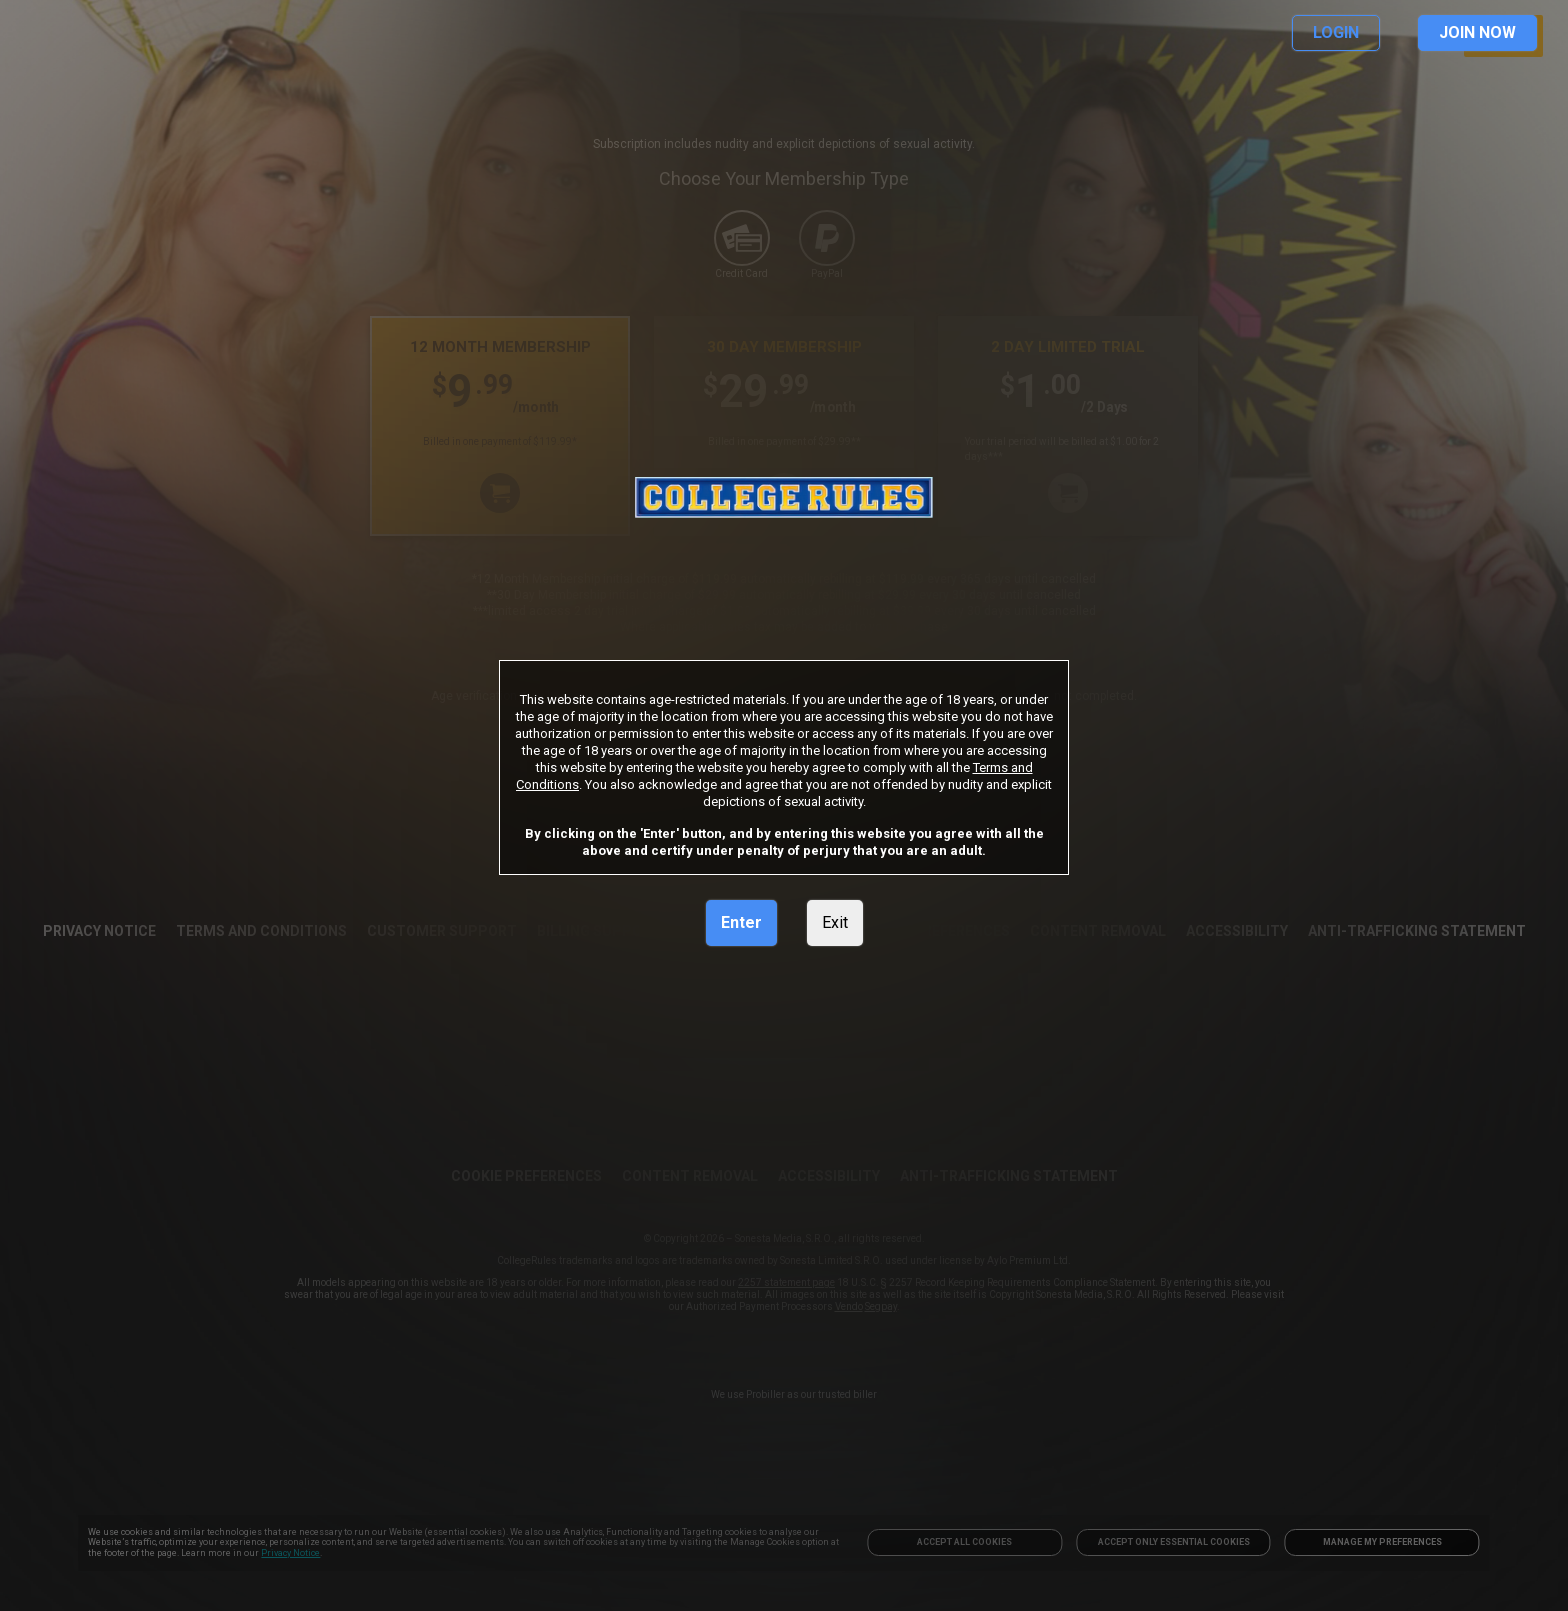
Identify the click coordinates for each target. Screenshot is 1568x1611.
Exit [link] (835, 922)
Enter (741, 922)
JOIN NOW (1477, 32)
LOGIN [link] (1336, 32)
